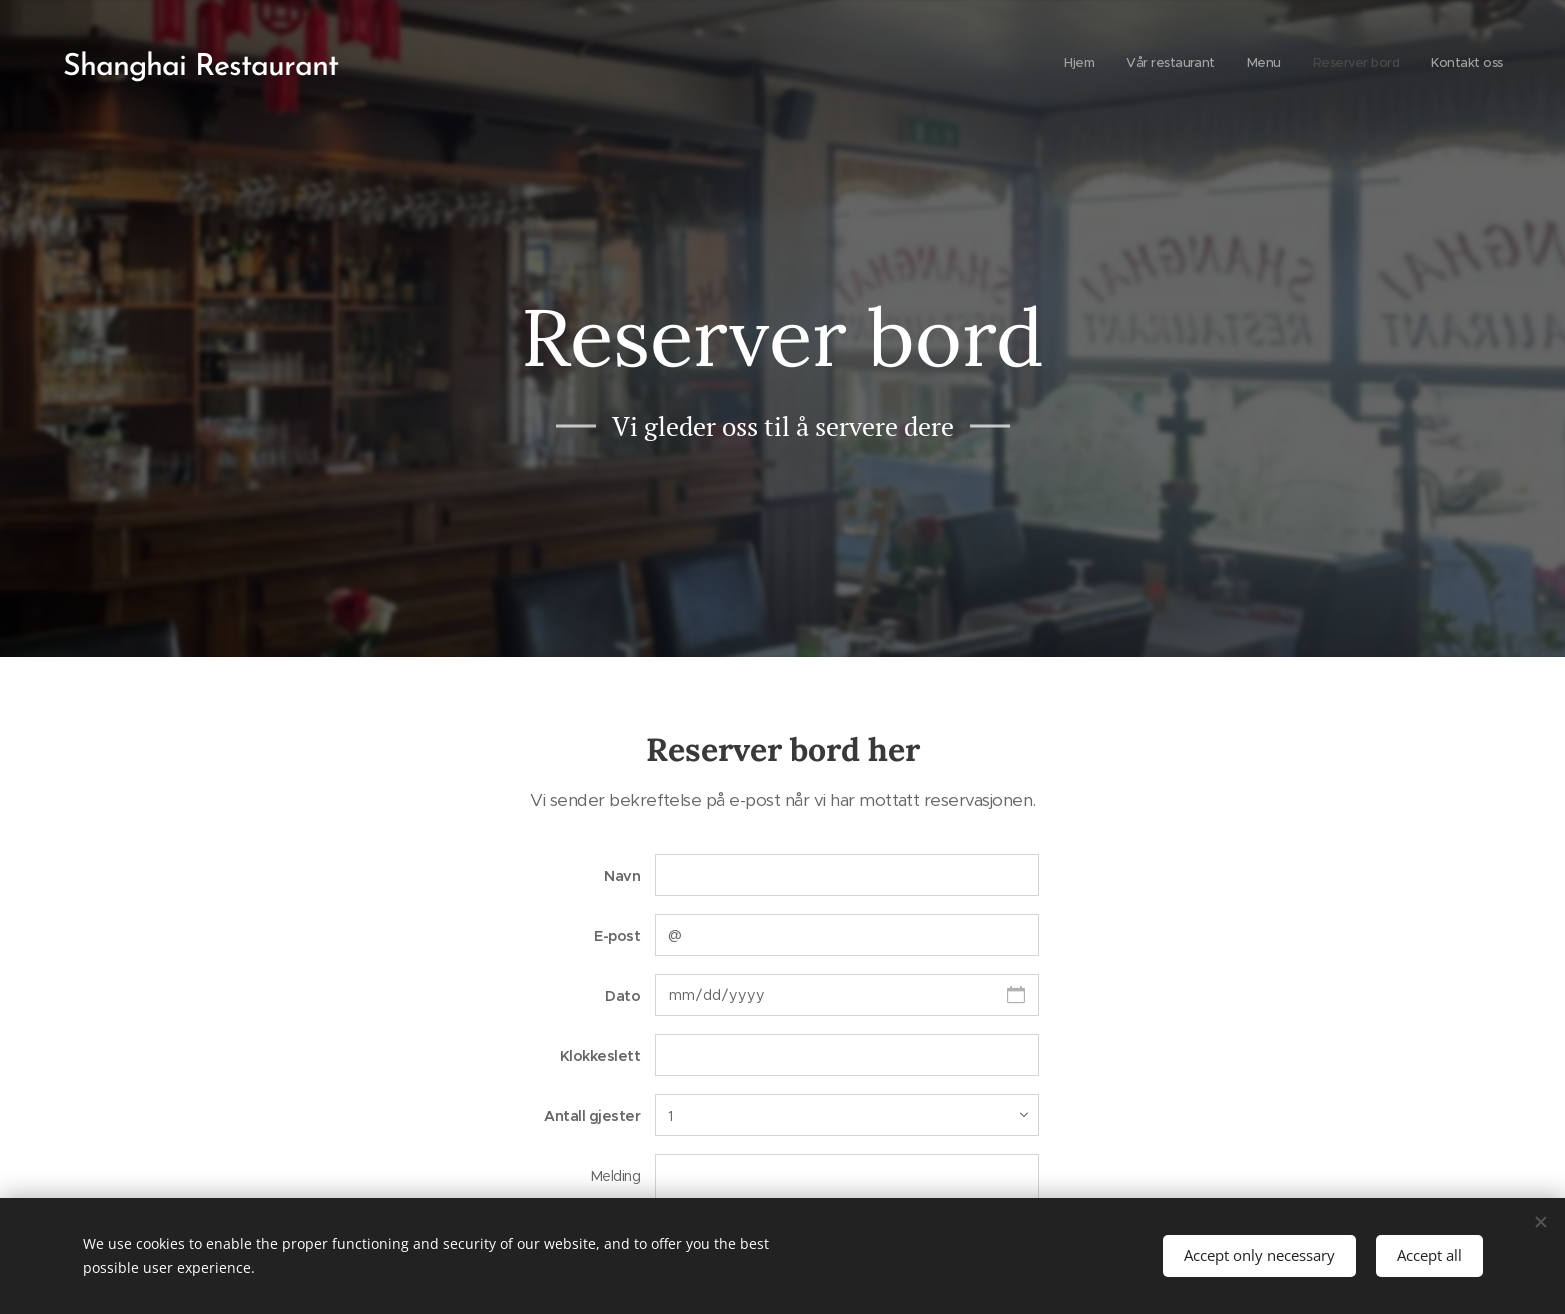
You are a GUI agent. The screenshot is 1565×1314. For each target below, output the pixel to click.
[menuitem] (1380, 65)
